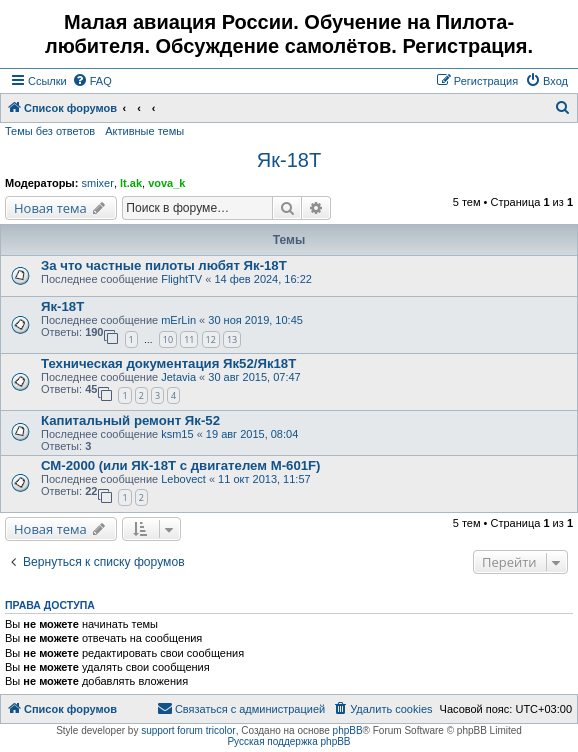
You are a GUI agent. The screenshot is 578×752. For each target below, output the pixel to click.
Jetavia (178, 377)
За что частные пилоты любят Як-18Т (164, 265)
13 (232, 339)
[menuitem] (92, 81)
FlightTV (181, 279)
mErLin (178, 320)
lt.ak (131, 183)
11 (189, 339)
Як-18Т (289, 160)
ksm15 (177, 434)
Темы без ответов (50, 131)
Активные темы (144, 131)
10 (168, 339)
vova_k (166, 183)
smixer (97, 183)
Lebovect (183, 479)
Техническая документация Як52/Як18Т (168, 363)
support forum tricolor (188, 730)
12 (211, 339)
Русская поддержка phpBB (288, 741)
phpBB (348, 730)
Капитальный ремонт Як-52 (130, 420)
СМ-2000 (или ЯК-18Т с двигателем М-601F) (181, 465)
